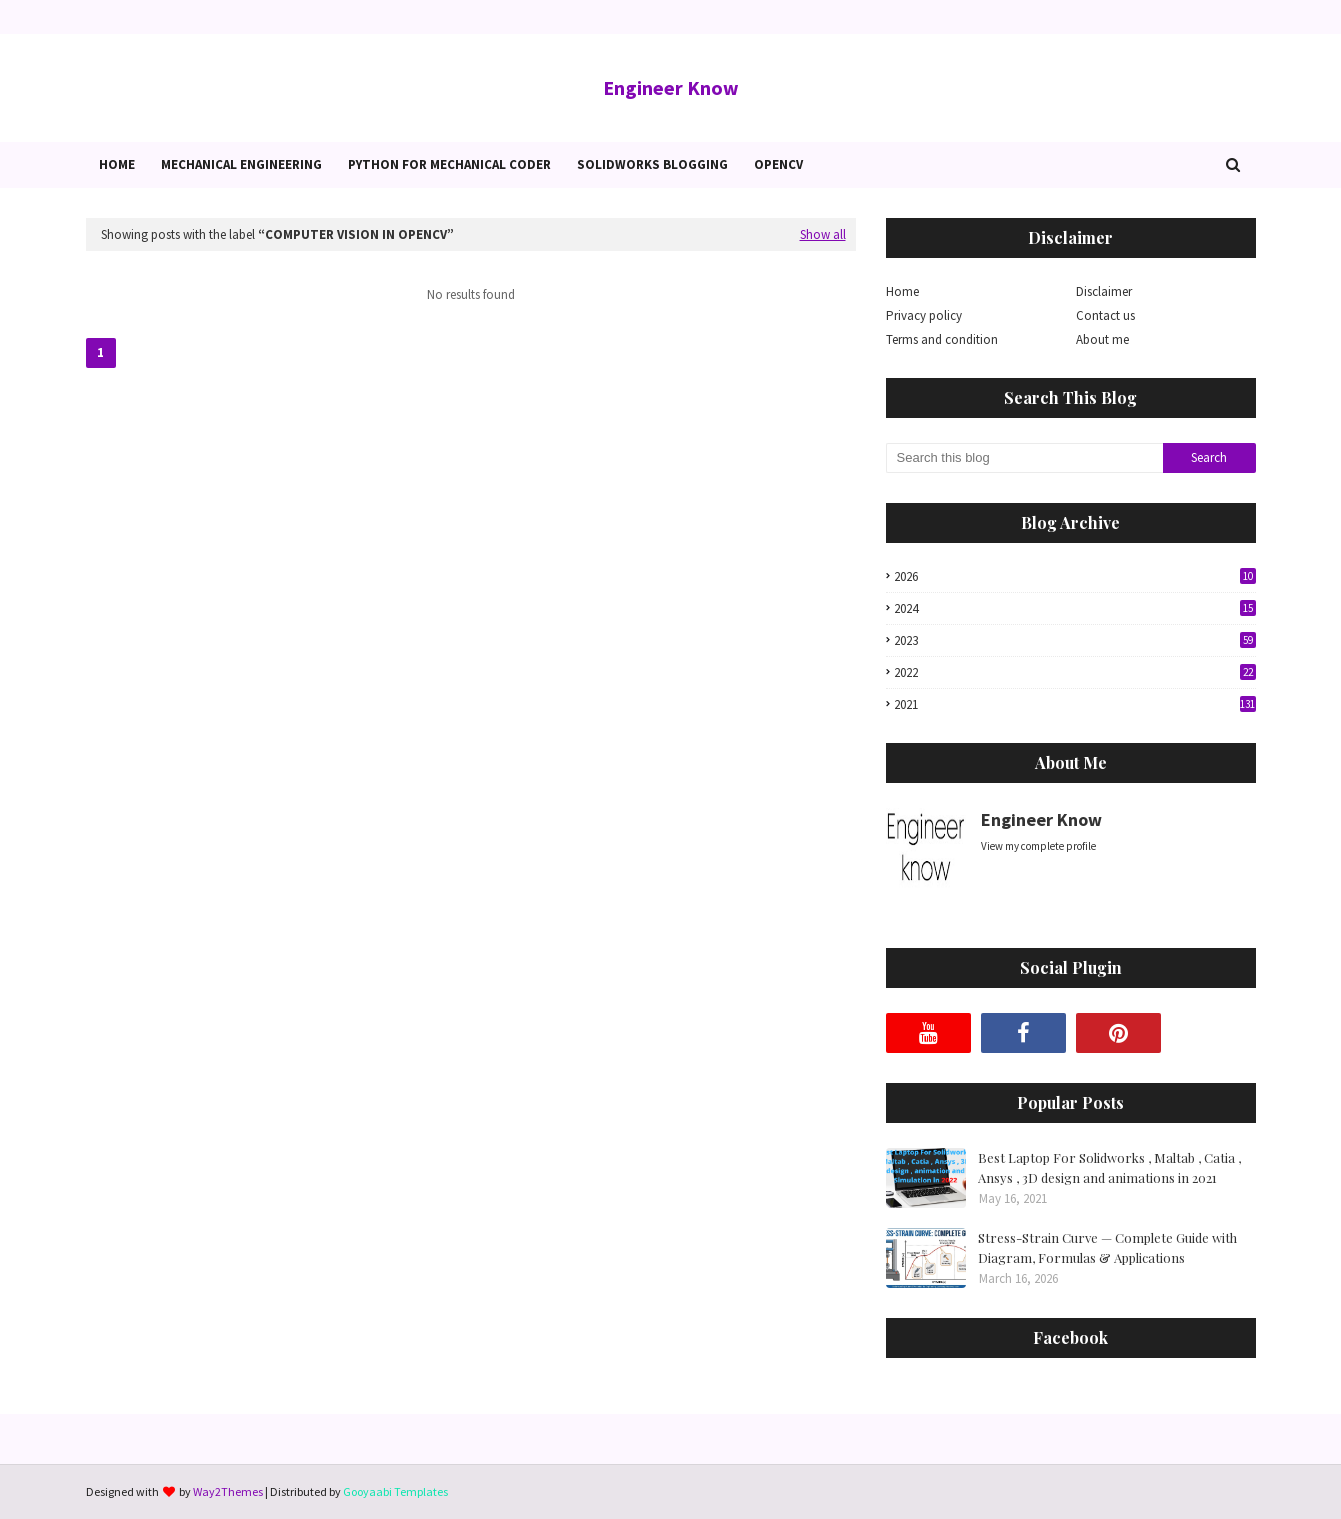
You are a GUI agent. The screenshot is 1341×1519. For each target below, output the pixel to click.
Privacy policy (924, 315)
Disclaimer (1104, 291)
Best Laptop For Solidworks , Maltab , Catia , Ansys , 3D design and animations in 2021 (1109, 1167)
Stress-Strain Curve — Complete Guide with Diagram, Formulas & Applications (1107, 1247)
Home (902, 291)
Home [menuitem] (117, 164)
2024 (1075, 608)
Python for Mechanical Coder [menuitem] (449, 164)
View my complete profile (1038, 846)
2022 (1075, 672)
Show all (823, 234)
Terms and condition (942, 339)
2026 (1075, 576)
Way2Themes (228, 1491)
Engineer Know (671, 87)
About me (1102, 339)
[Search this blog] (1025, 458)
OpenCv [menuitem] (778, 164)
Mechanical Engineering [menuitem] (241, 164)
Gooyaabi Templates (395, 1491)
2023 (1075, 640)
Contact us (1105, 315)
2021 (1075, 704)
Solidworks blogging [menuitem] (652, 164)
